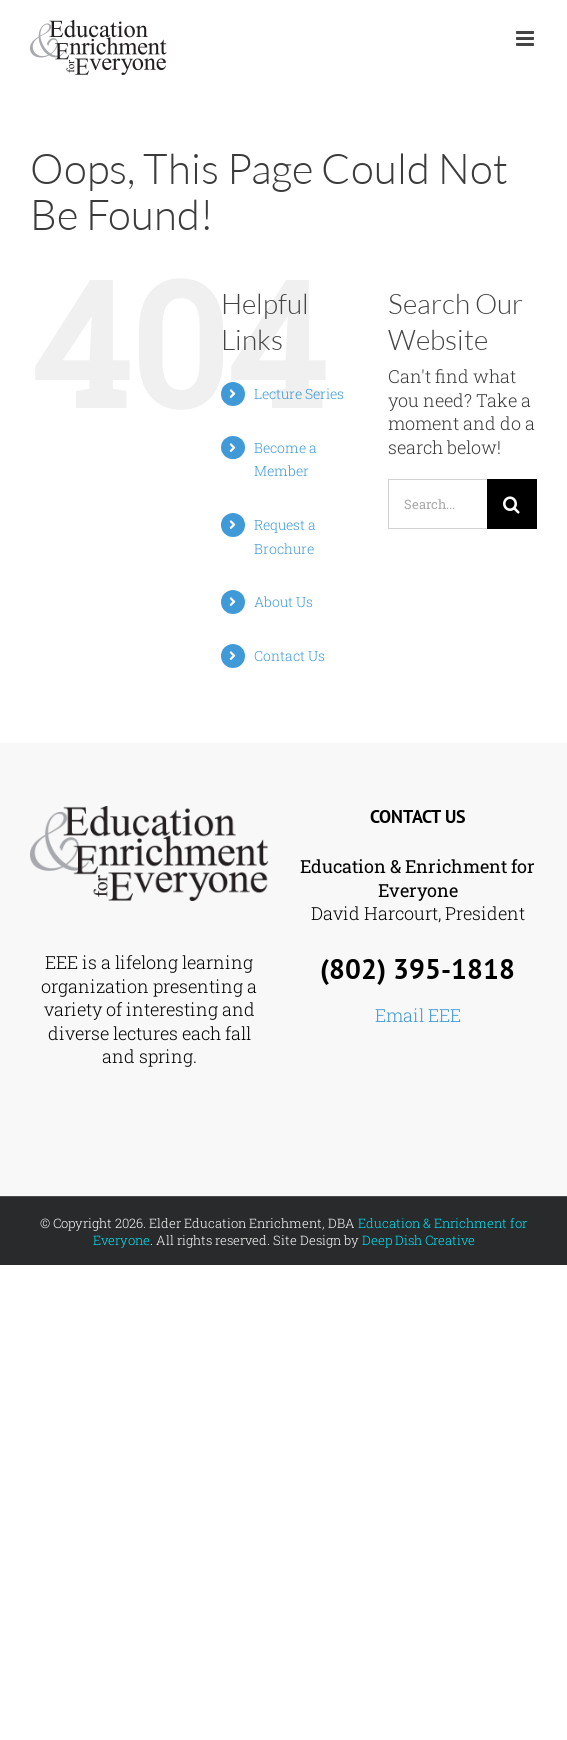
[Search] (512, 504)
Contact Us (289, 655)
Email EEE (418, 1015)
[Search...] (437, 504)
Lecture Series (299, 393)
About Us (283, 601)
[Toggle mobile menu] (526, 38)
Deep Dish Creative (418, 1240)
